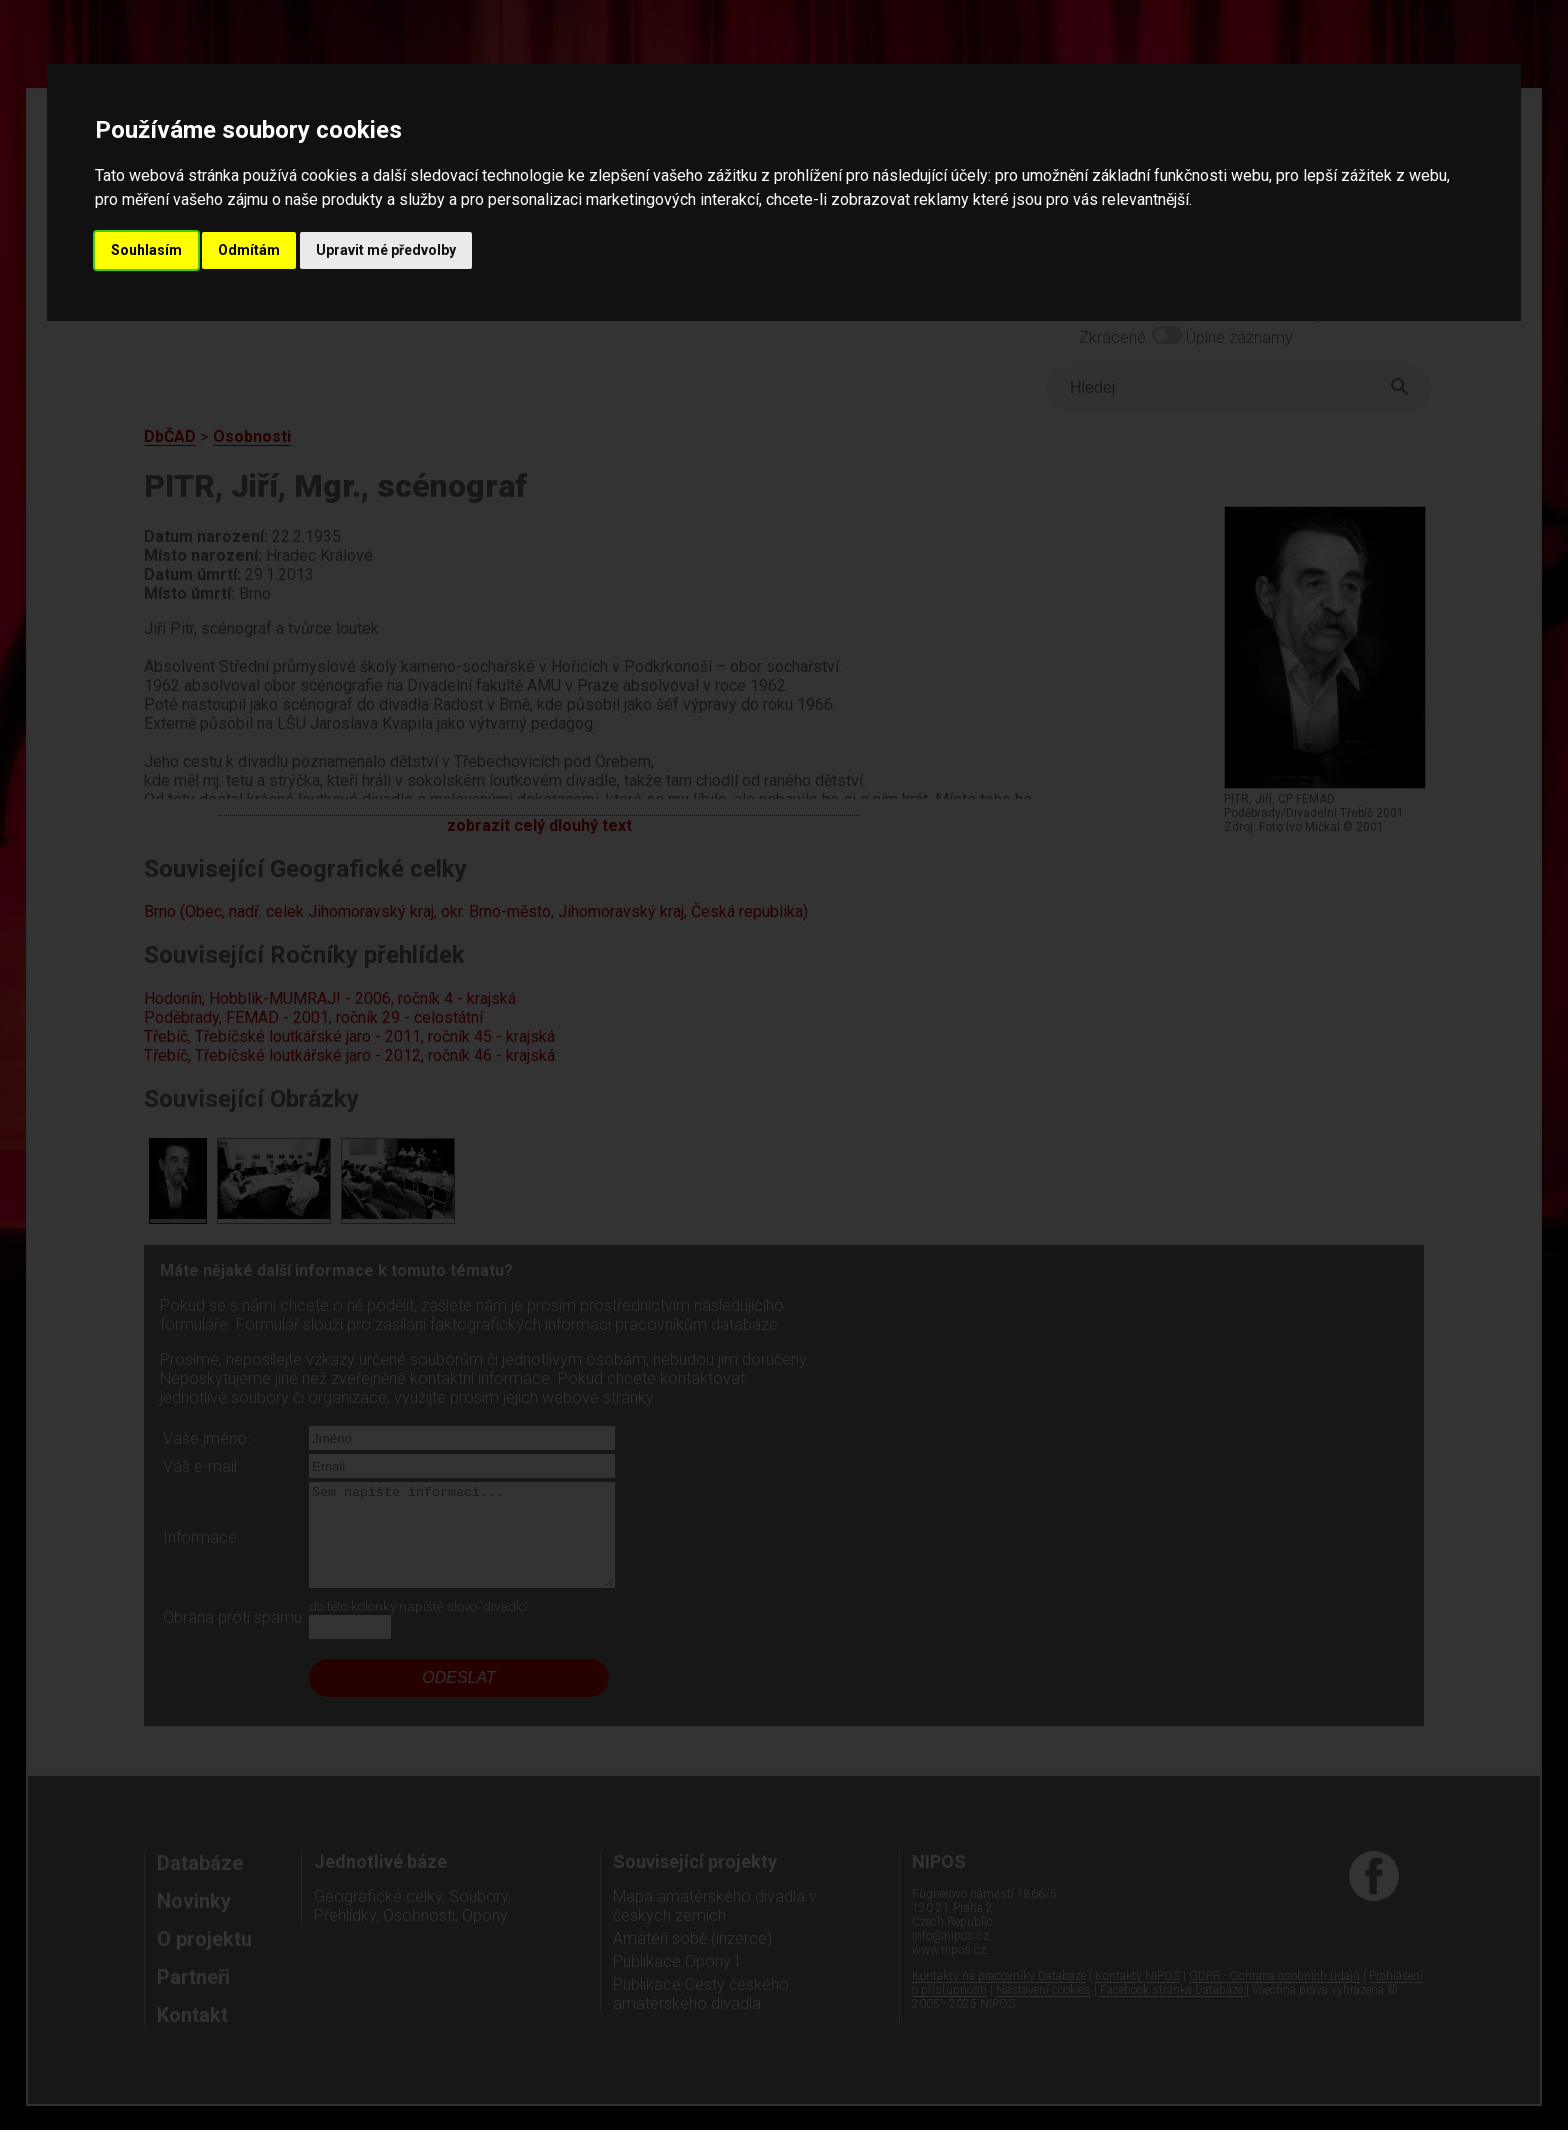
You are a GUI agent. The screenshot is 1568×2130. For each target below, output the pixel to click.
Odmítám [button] (249, 250)
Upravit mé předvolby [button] (386, 250)
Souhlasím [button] (146, 250)
